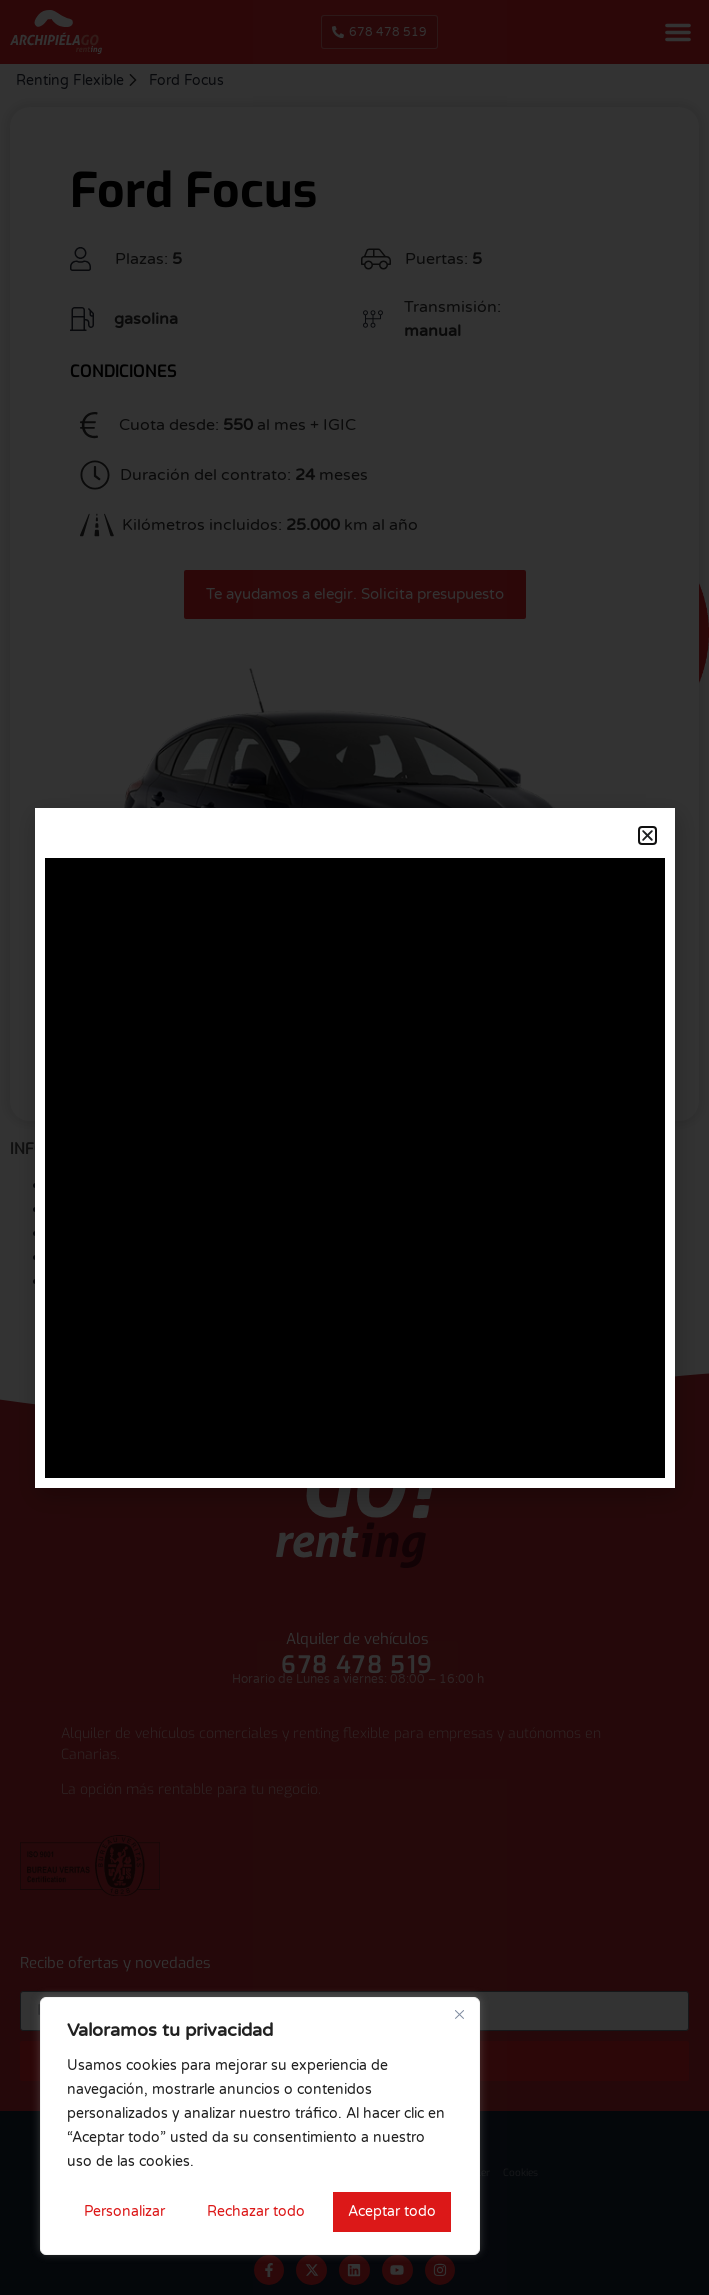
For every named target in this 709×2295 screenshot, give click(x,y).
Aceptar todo (392, 2211)
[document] (354, 1147)
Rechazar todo (256, 2211)
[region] (260, 2126)
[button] (647, 835)
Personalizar (124, 2211)
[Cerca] (459, 2014)
